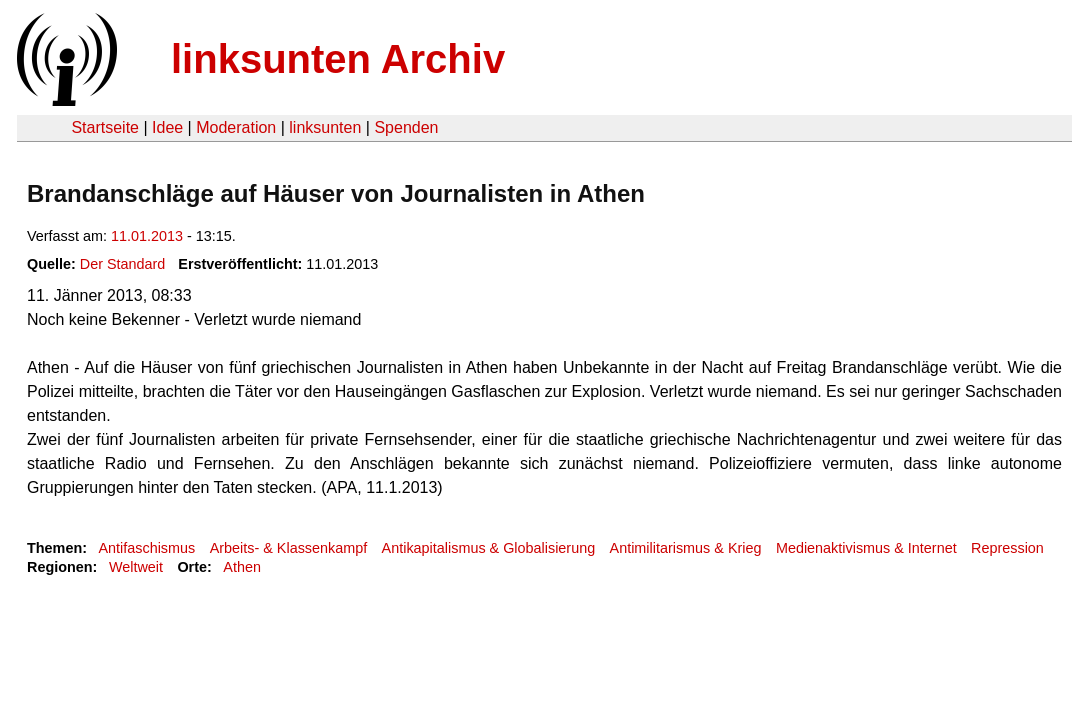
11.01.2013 (147, 236)
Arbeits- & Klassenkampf (289, 548)
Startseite (105, 127)
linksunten (325, 127)
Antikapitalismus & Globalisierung (489, 548)
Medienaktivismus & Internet (866, 548)
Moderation (236, 127)
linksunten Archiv (338, 59)
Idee (167, 127)
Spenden (406, 127)
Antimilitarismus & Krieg (686, 548)
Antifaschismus (146, 548)
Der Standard (123, 264)
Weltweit (136, 567)
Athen (242, 567)
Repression (1007, 548)
